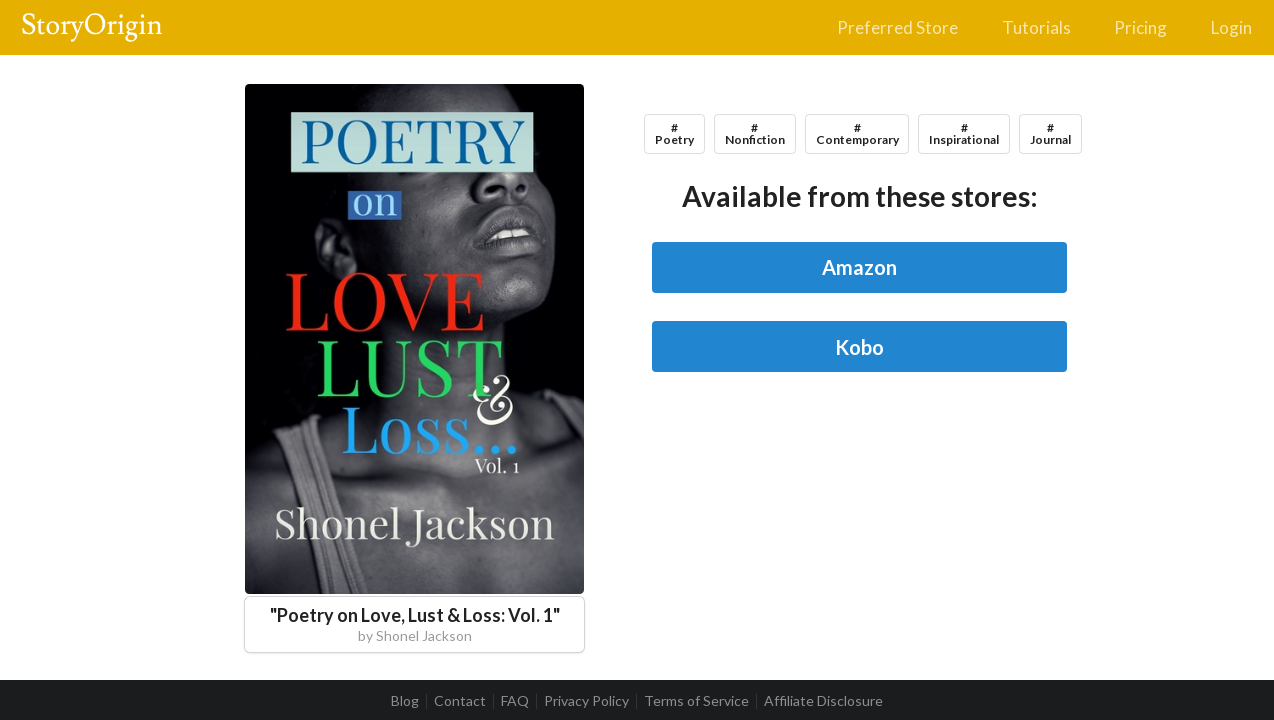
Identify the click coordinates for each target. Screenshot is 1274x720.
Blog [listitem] (405, 701)
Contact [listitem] (460, 701)
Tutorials (1036, 27)
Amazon (859, 267)
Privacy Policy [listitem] (586, 701)
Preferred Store (897, 27)
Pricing (1140, 27)
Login (1231, 27)
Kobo (859, 347)
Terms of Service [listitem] (696, 701)
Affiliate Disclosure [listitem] (823, 701)
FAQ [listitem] (515, 701)
